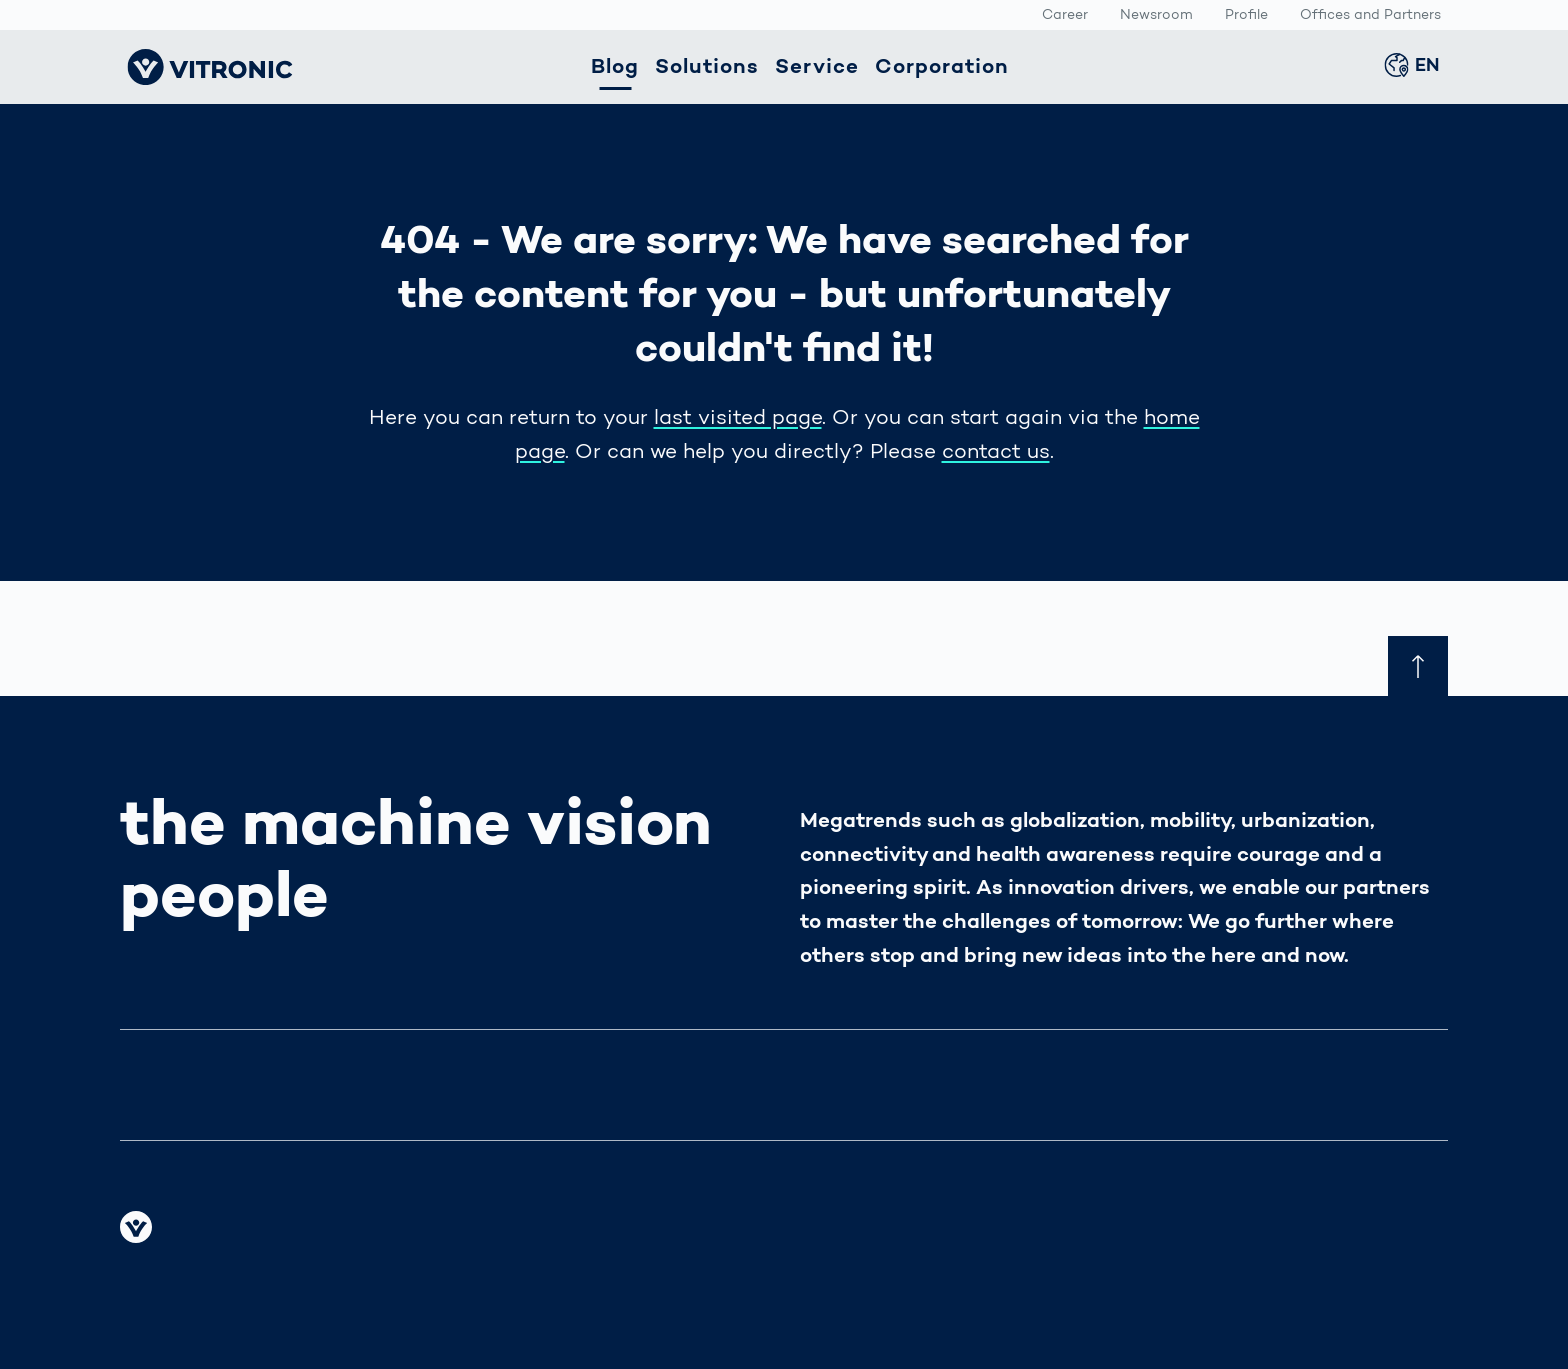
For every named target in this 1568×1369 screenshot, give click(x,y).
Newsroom (1156, 16)
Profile (1246, 16)
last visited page (738, 418)
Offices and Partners (1370, 16)
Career (1065, 16)
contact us (996, 452)
